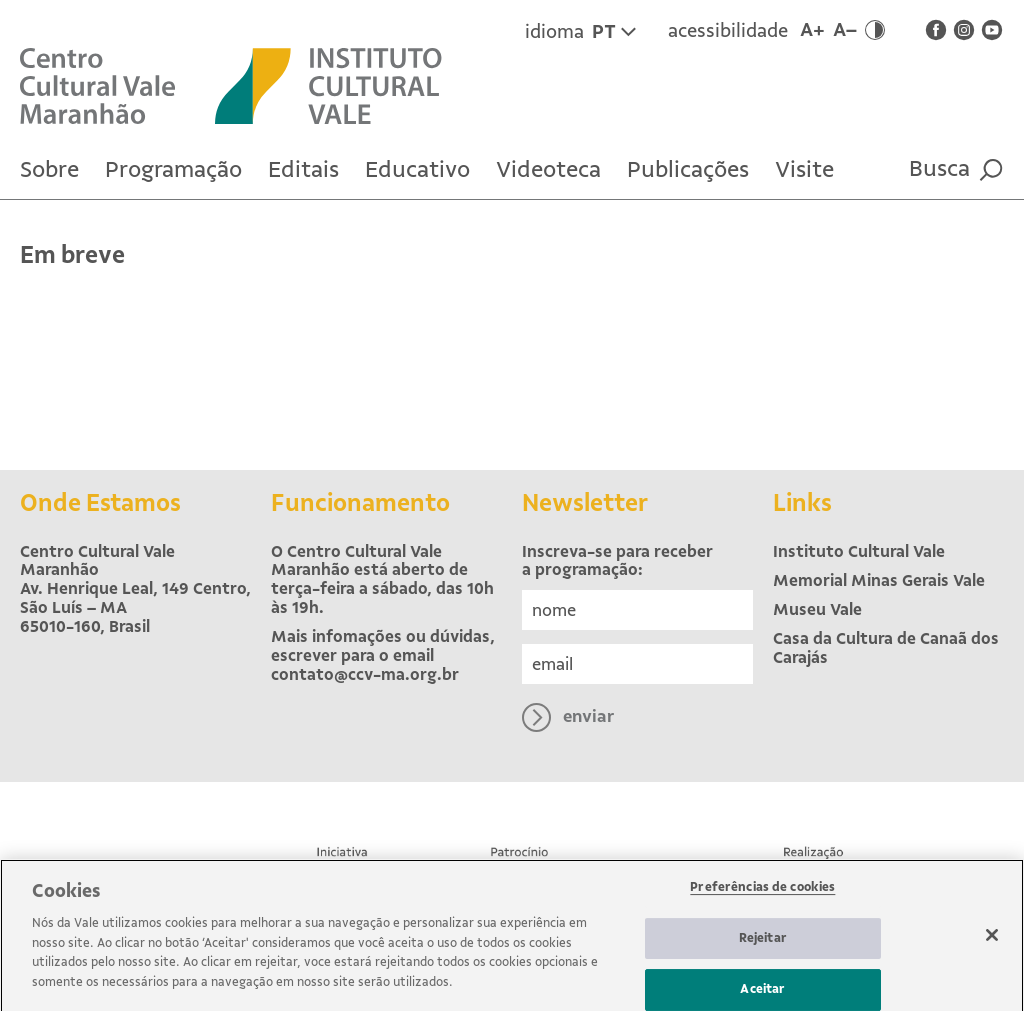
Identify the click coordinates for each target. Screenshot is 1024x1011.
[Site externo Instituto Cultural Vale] (348, 84)
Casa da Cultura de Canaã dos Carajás (886, 648)
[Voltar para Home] (117, 84)
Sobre (49, 169)
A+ (812, 30)
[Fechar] (992, 943)
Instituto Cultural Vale (859, 551)
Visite (804, 169)
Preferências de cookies (762, 895)
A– (845, 30)
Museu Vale (817, 609)
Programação (173, 169)
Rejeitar (763, 945)
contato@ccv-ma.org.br (365, 674)
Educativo (417, 169)
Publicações (688, 169)
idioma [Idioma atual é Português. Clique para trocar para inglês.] (580, 32)
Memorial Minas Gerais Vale (879, 580)
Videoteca (548, 169)
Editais (303, 169)
